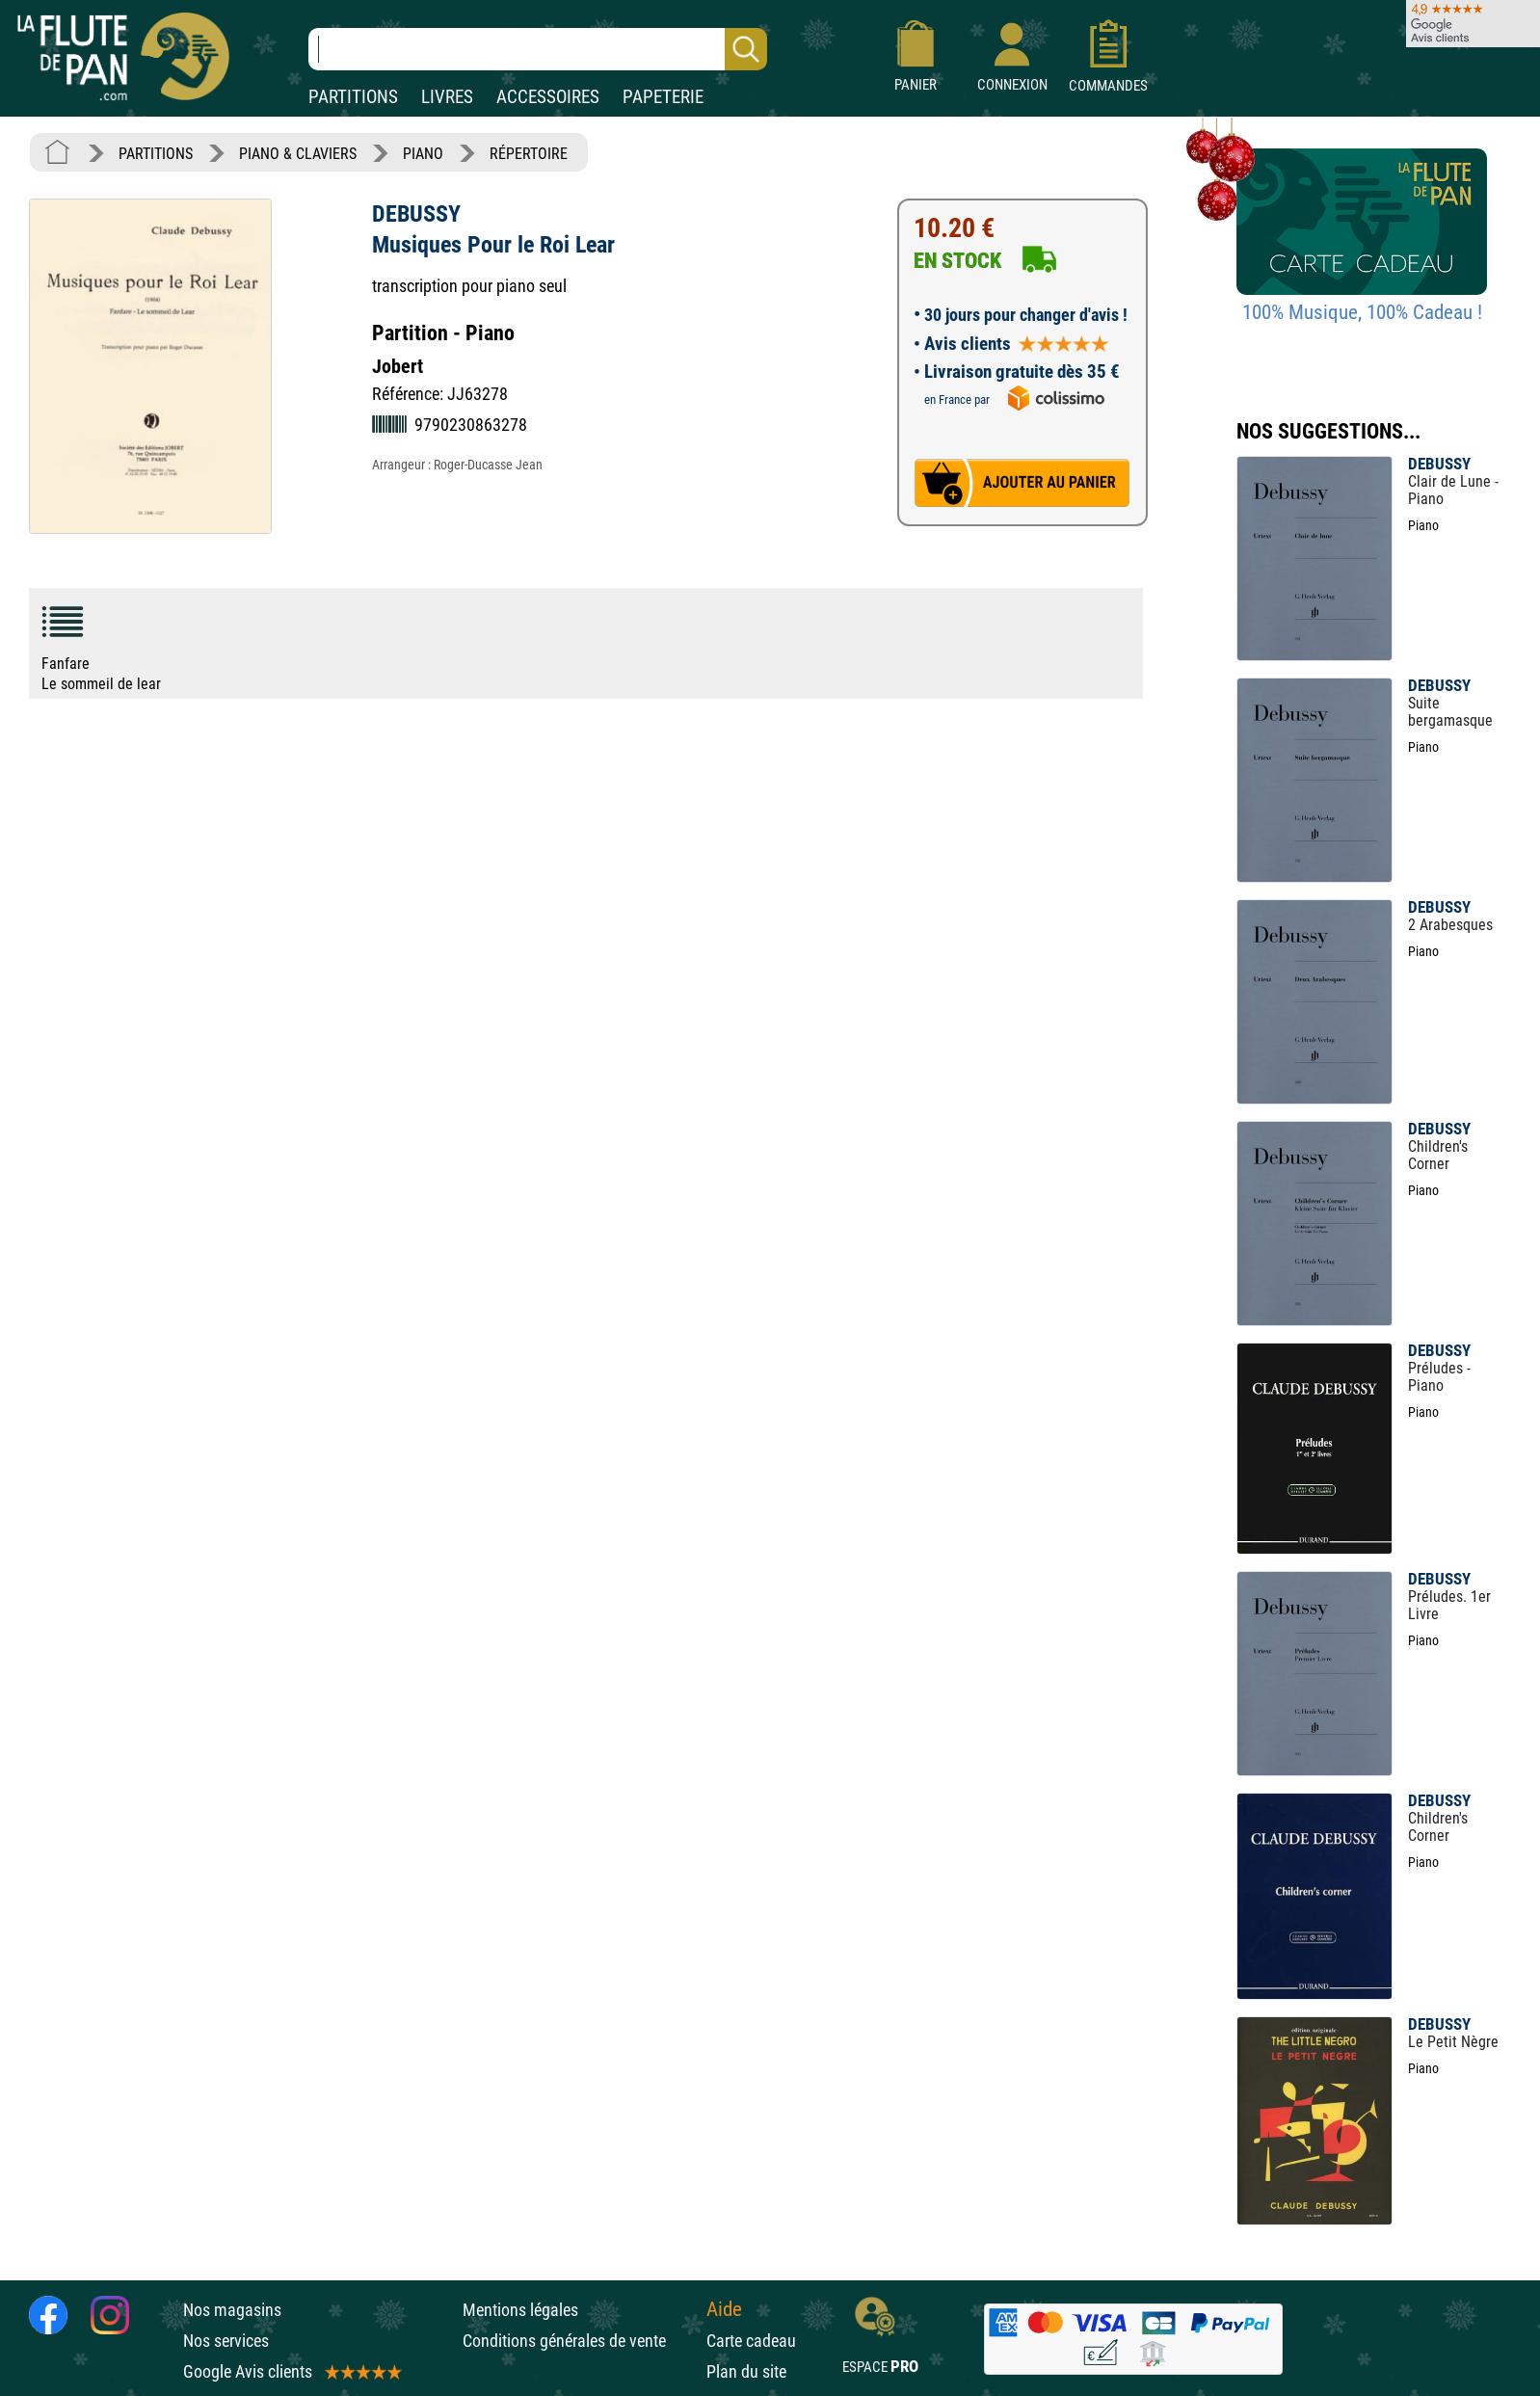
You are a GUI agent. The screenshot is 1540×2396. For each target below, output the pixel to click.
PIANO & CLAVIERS (298, 154)
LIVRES (447, 97)
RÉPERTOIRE (529, 154)
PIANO (423, 154)
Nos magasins (232, 2310)
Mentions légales (520, 2310)
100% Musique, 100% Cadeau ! (1362, 312)
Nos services (226, 2340)
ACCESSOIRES (547, 97)
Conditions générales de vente (580, 2340)
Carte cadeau (751, 2340)
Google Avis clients (291, 2371)
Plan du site (746, 2371)
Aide (724, 2309)
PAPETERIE (663, 97)
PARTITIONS (353, 97)
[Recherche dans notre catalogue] (537, 49)
